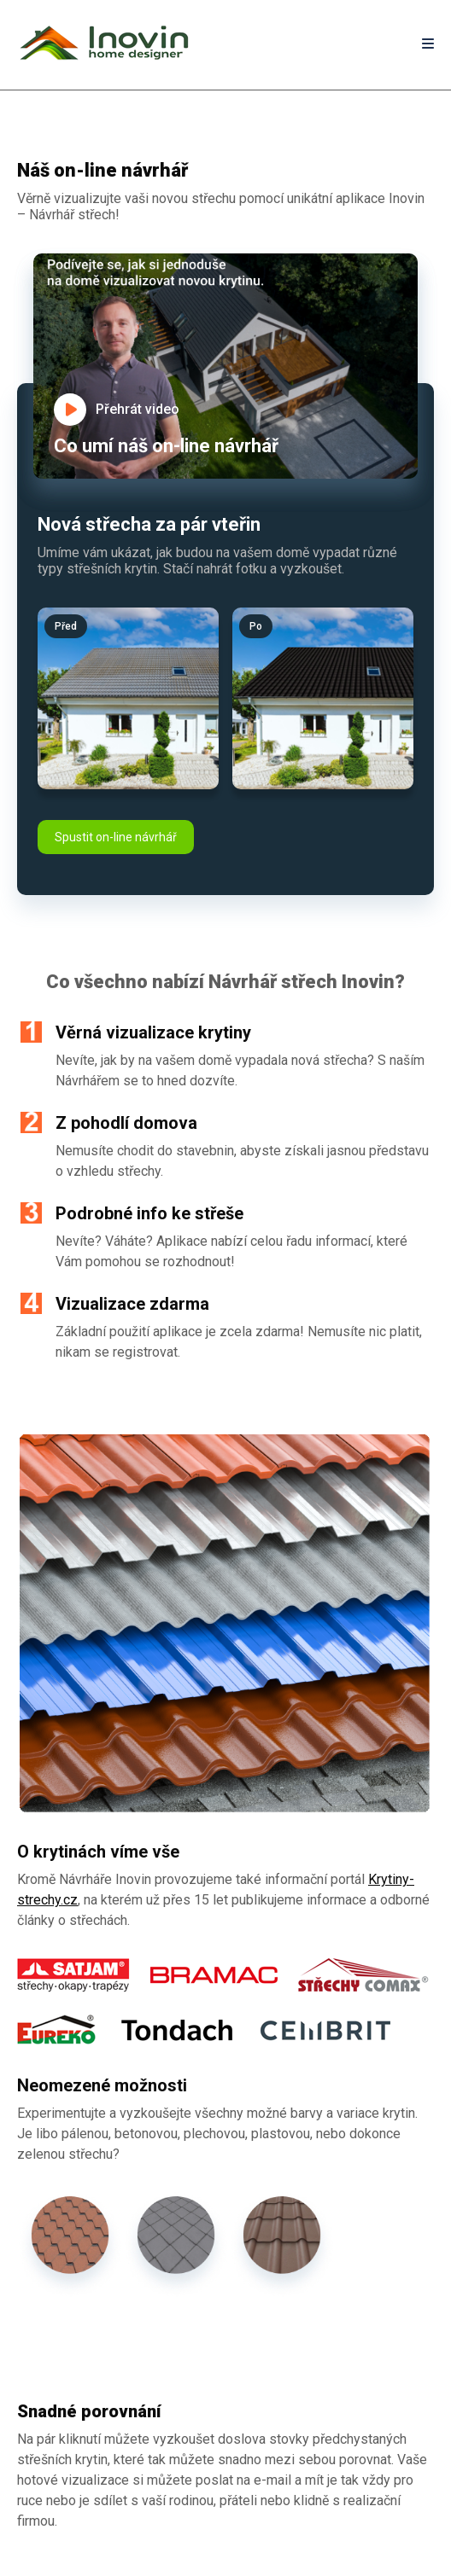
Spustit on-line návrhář (116, 837)
